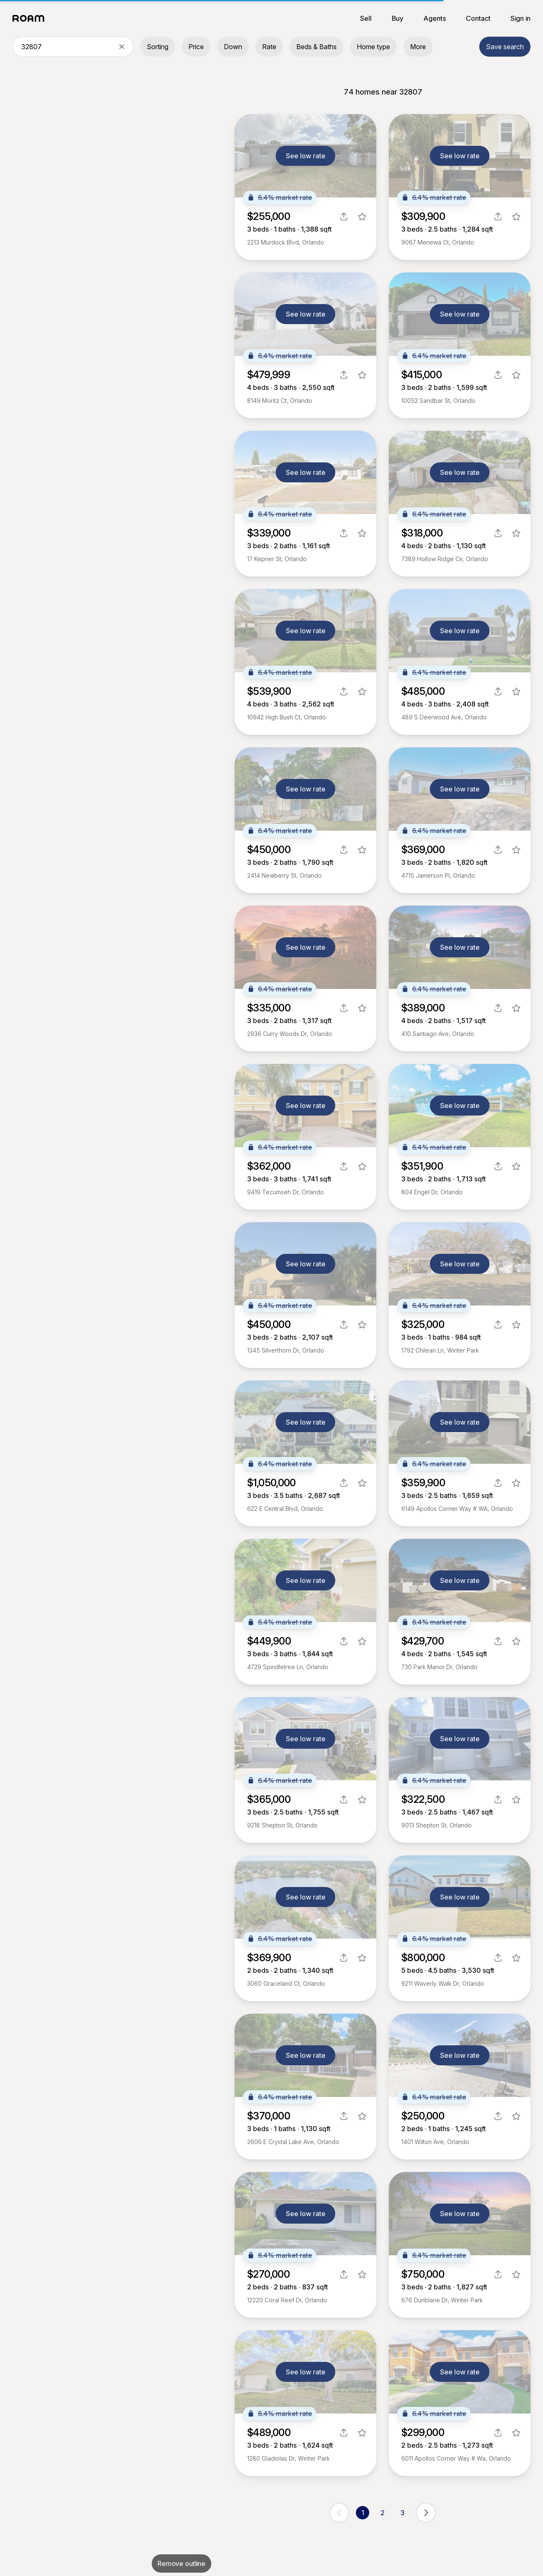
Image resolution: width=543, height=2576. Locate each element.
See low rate (305, 156)
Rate (269, 46)
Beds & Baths (316, 46)
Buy (397, 18)
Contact (478, 18)
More (418, 46)
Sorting (157, 46)
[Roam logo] (31, 18)
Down (233, 46)
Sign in (520, 18)
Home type (373, 46)
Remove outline (181, 2563)
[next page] (426, 2513)
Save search (505, 46)
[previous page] (339, 2513)
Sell (366, 18)
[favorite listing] (362, 216)
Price (196, 46)
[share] (344, 216)
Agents (434, 18)
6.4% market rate (279, 197)
